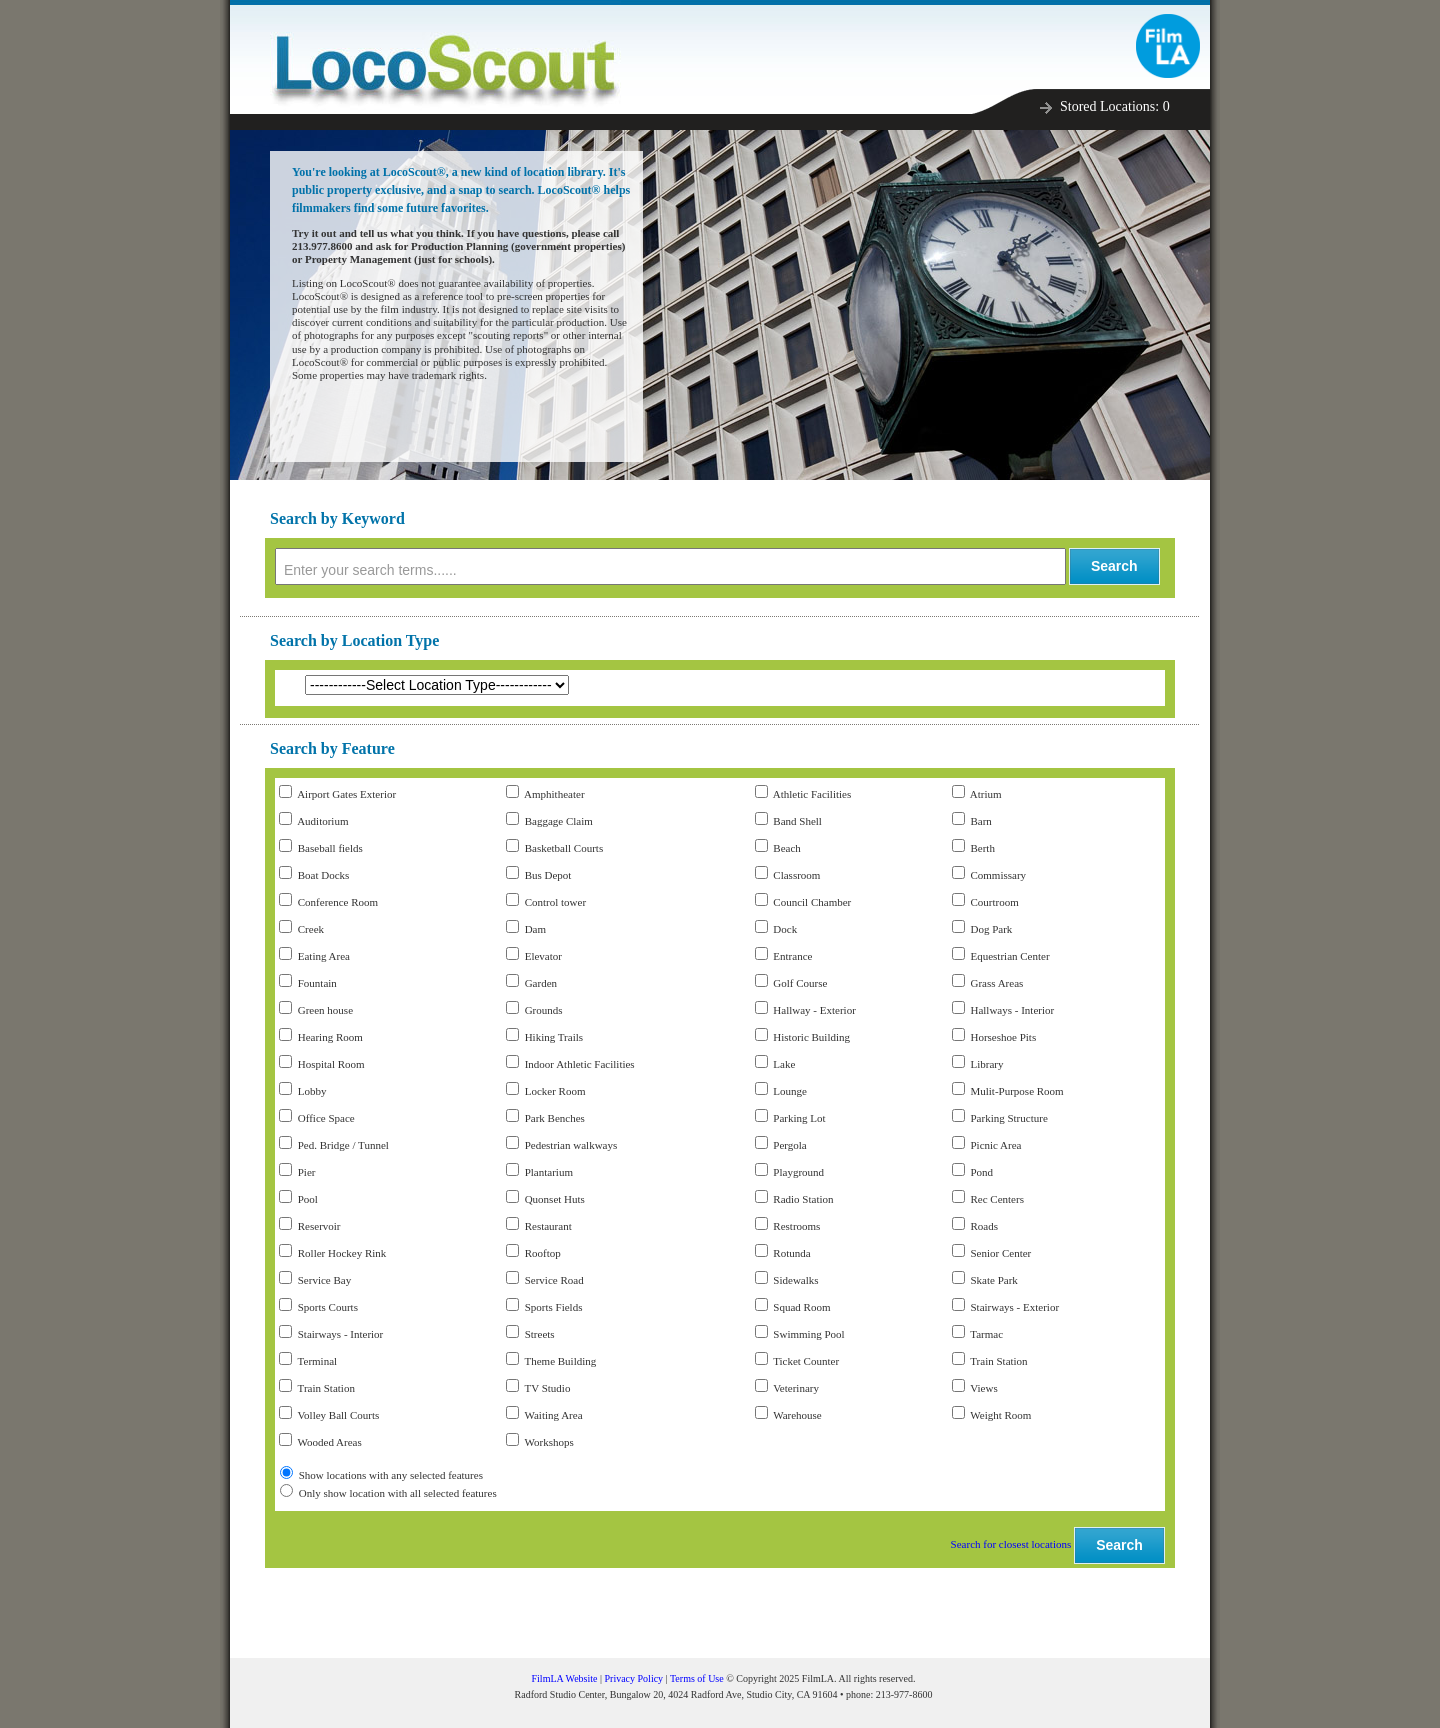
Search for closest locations (1011, 1544)
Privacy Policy (634, 1678)
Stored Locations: (1115, 106)
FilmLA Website (565, 1678)
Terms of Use (697, 1678)
